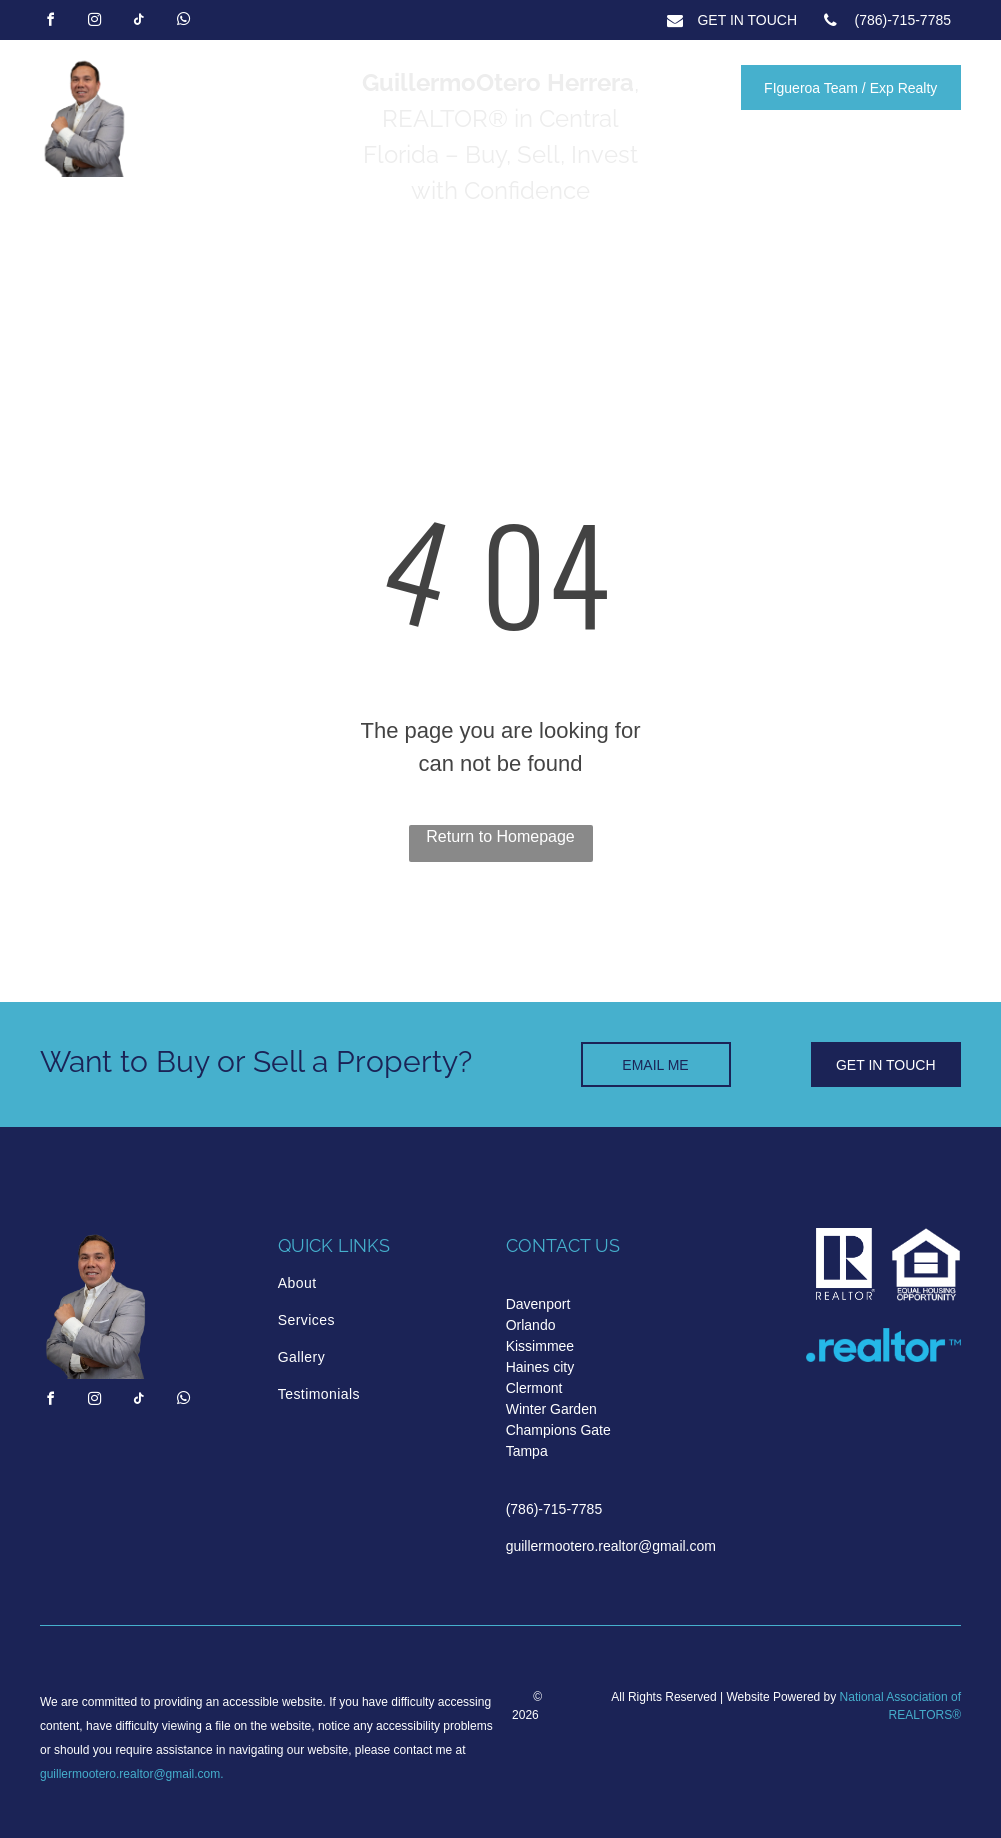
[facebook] (50, 22)
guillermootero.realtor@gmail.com (130, 1774)
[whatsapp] (183, 22)
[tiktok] (139, 22)
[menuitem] (363, 1283)
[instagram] (94, 22)
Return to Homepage (500, 836)
